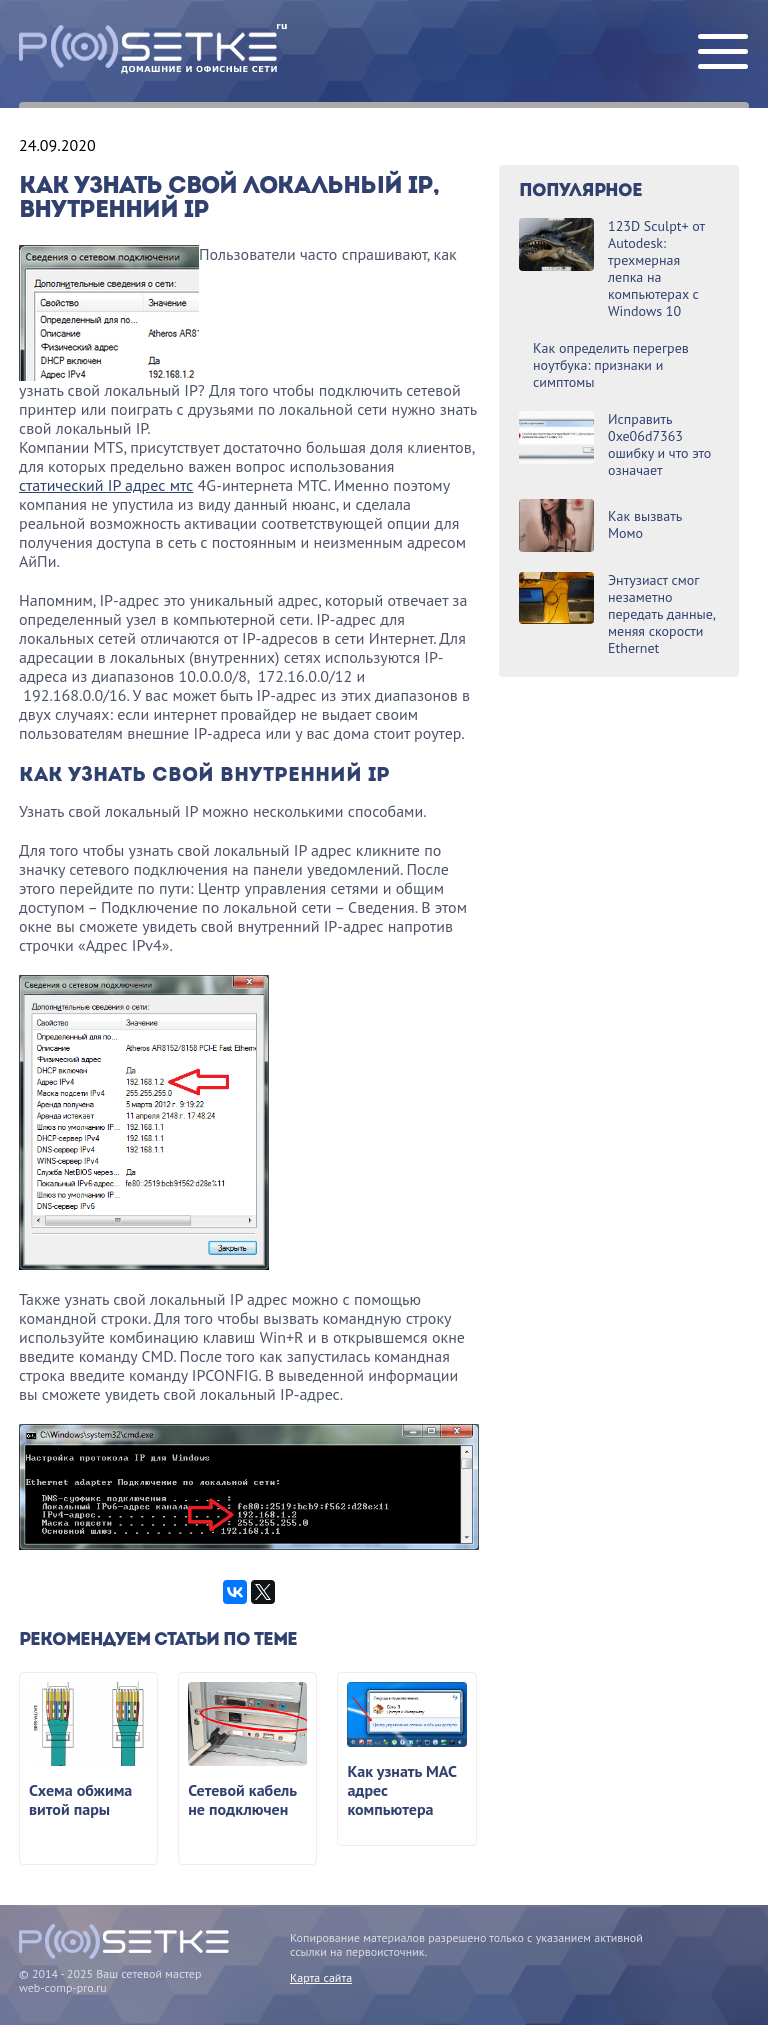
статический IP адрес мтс (106, 485)
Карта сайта (321, 1977)
